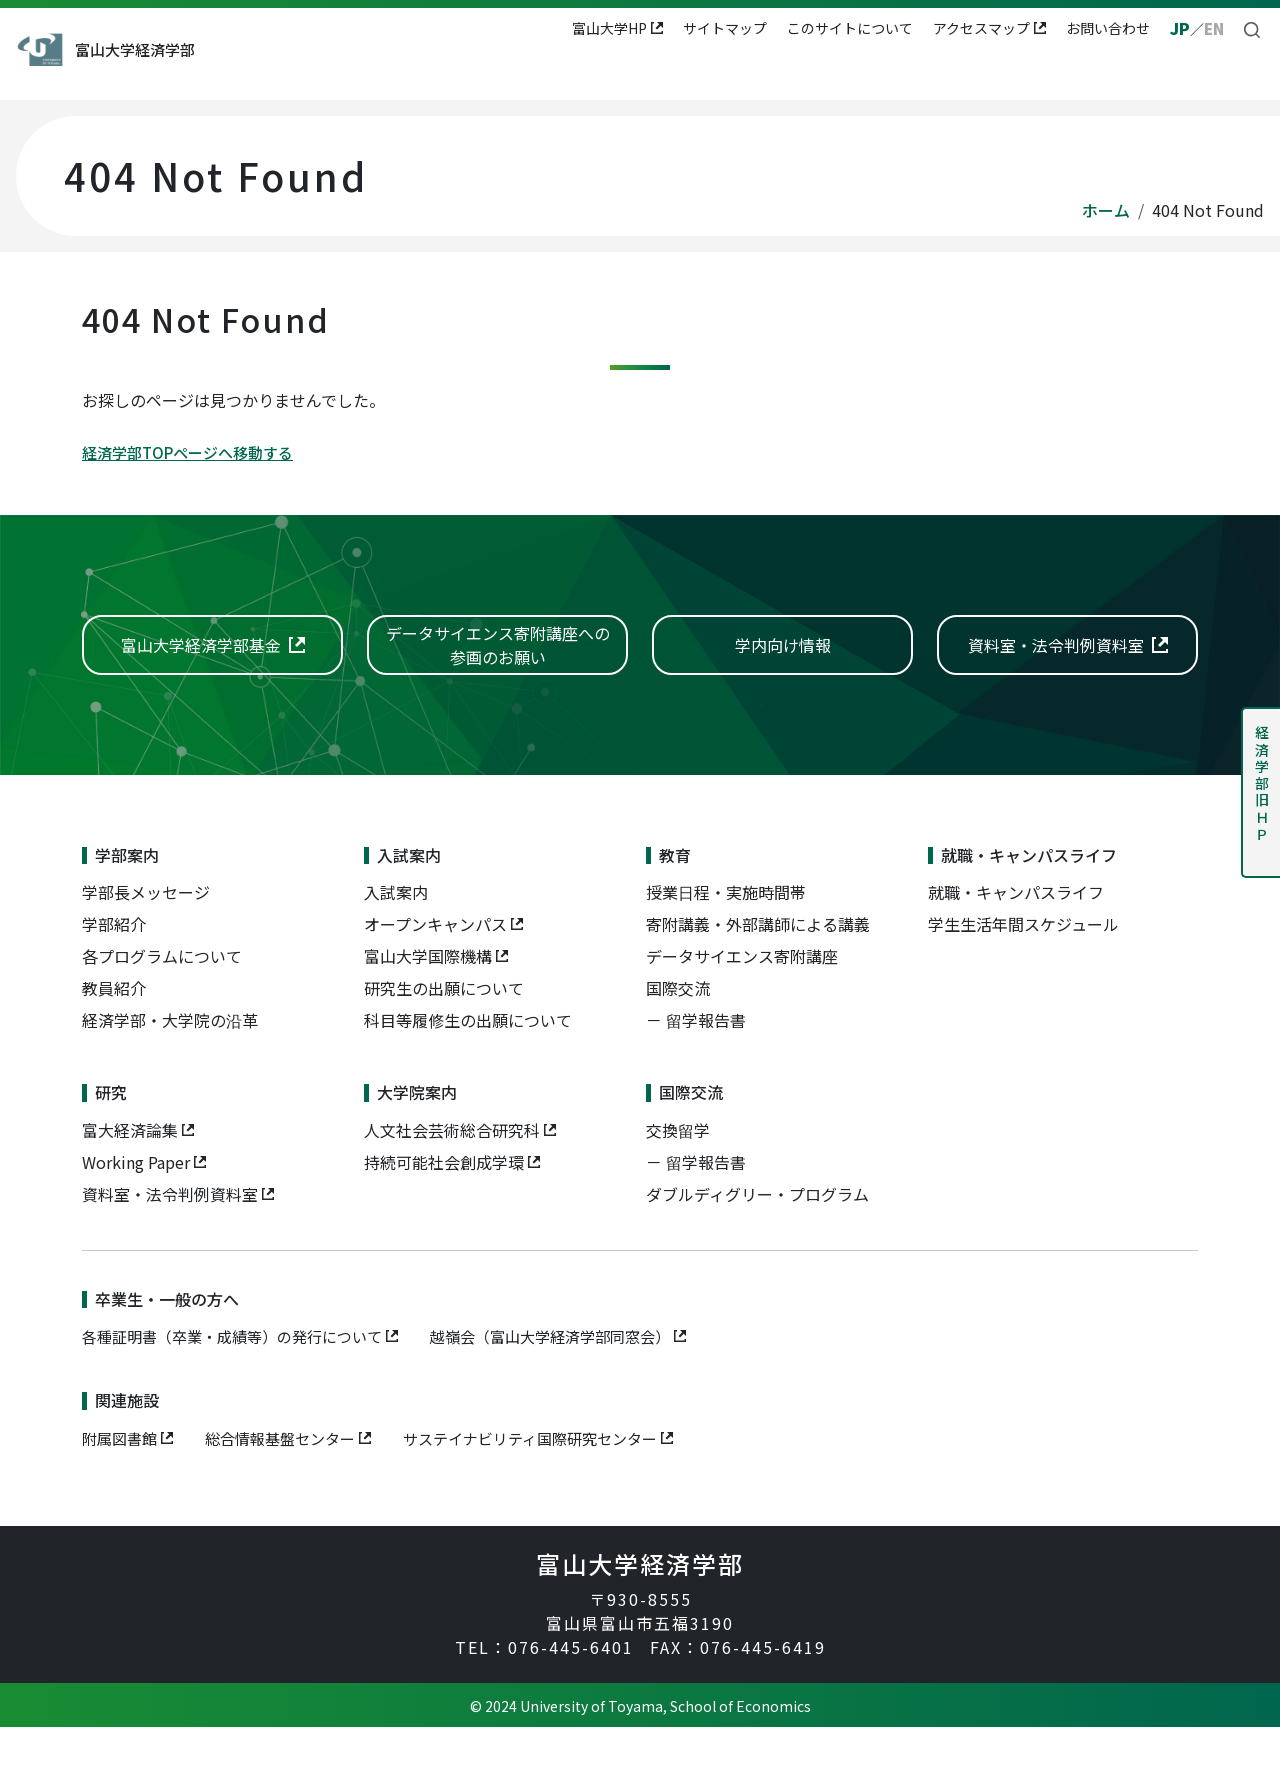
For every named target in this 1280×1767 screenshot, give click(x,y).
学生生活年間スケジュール (1023, 964)
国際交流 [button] (1002, 76)
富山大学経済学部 (179, 49)
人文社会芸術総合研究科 (452, 1170)
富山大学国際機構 (428, 996)
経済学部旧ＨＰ (1262, 784)
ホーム (1106, 210)
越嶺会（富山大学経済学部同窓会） (578, 1376)
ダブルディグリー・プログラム (757, 1234)
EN (1213, 28)
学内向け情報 (783, 664)
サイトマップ (723, 28)
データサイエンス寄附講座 (742, 996)
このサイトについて (848, 28)
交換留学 (678, 1170)
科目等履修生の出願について (468, 1060)
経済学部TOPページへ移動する (194, 452)
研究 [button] (810, 76)
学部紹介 (114, 964)
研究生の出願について (444, 1028)
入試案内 (396, 932)
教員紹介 (114, 1028)
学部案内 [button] (366, 76)
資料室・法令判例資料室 (170, 1234)
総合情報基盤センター (290, 1478)
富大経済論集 (130, 1170)
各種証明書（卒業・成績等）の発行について (242, 1376)
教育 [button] (543, 76)
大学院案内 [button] (898, 76)
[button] (1252, 28)
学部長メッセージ (146, 932)
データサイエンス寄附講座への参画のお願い (498, 663)
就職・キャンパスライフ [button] (676, 76)
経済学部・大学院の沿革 (170, 1060)
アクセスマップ (979, 28)
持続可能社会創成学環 (444, 1202)
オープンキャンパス (435, 964)
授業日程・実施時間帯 (726, 932)
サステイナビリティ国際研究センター (553, 1478)
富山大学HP (607, 28)
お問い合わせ (1106, 28)
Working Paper (136, 1202)
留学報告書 (706, 1060)
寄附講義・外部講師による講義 (758, 964)
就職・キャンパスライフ (1016, 932)
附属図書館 (122, 1478)
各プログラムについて (162, 996)
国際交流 (678, 1028)
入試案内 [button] (462, 76)
